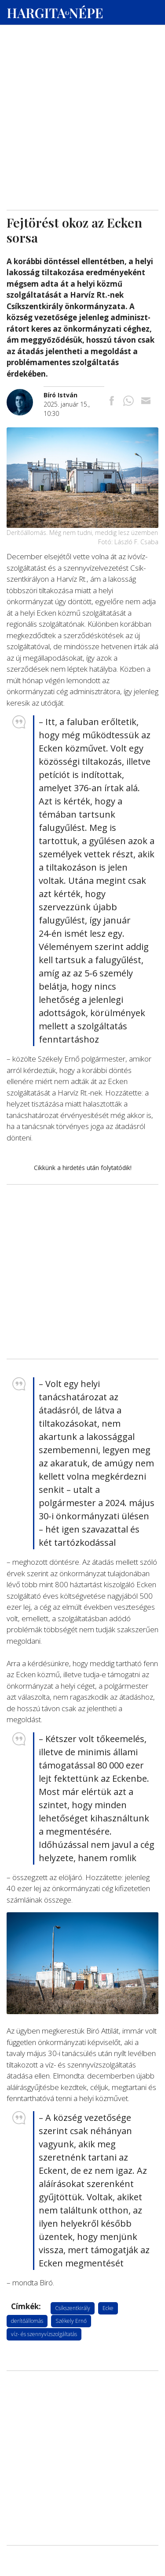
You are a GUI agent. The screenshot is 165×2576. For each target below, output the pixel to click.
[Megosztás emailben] (145, 401)
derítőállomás (27, 2321)
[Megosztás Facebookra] (111, 401)
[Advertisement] (82, 84)
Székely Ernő (71, 2321)
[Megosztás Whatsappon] (128, 401)
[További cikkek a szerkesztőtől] (25, 393)
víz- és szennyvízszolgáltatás (44, 2334)
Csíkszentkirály (72, 2308)
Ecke (108, 2308)
